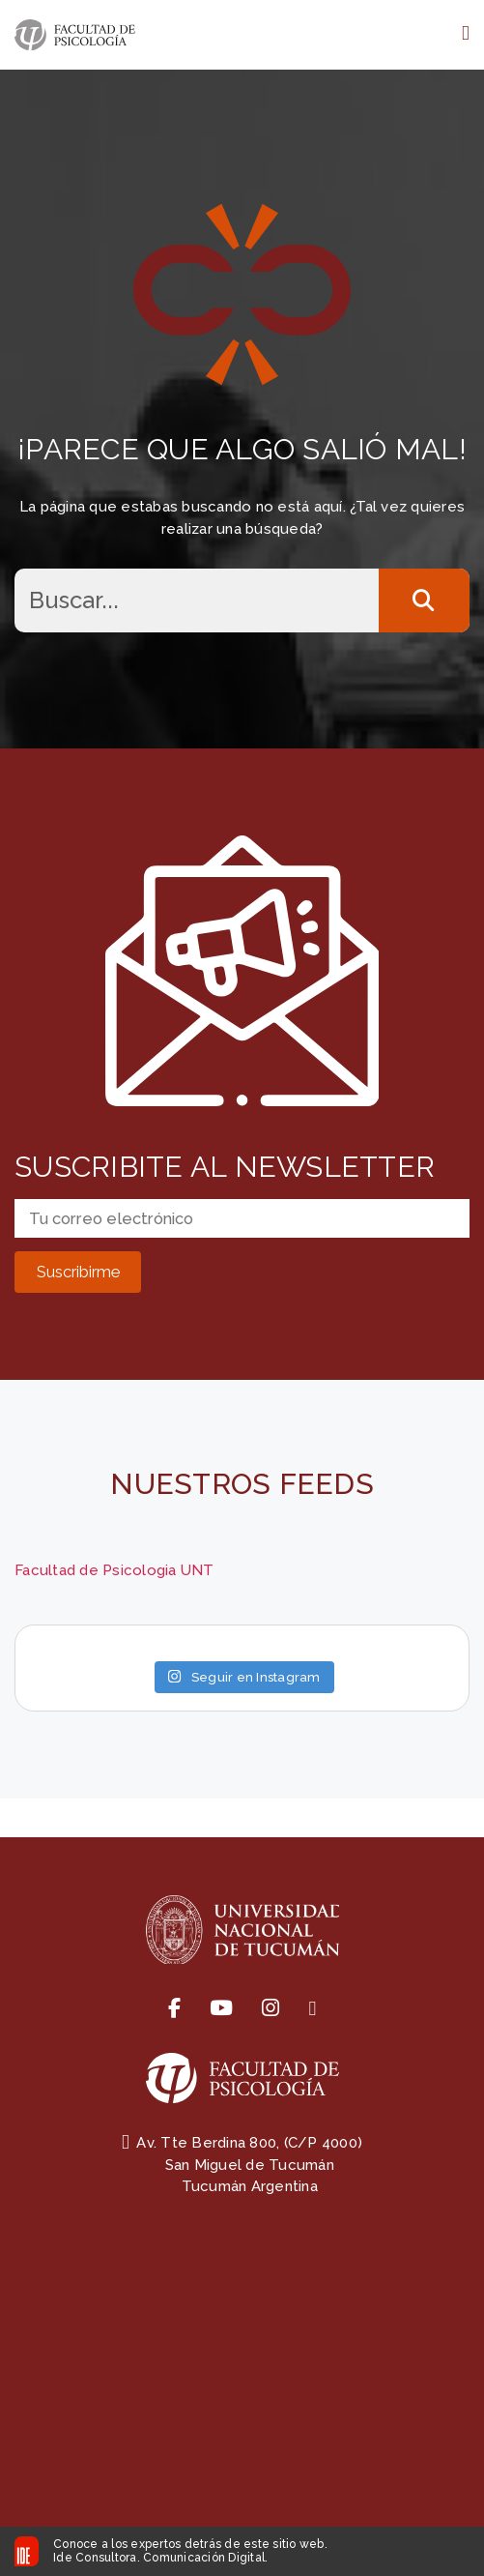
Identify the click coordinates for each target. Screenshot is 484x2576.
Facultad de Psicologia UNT (114, 1570)
